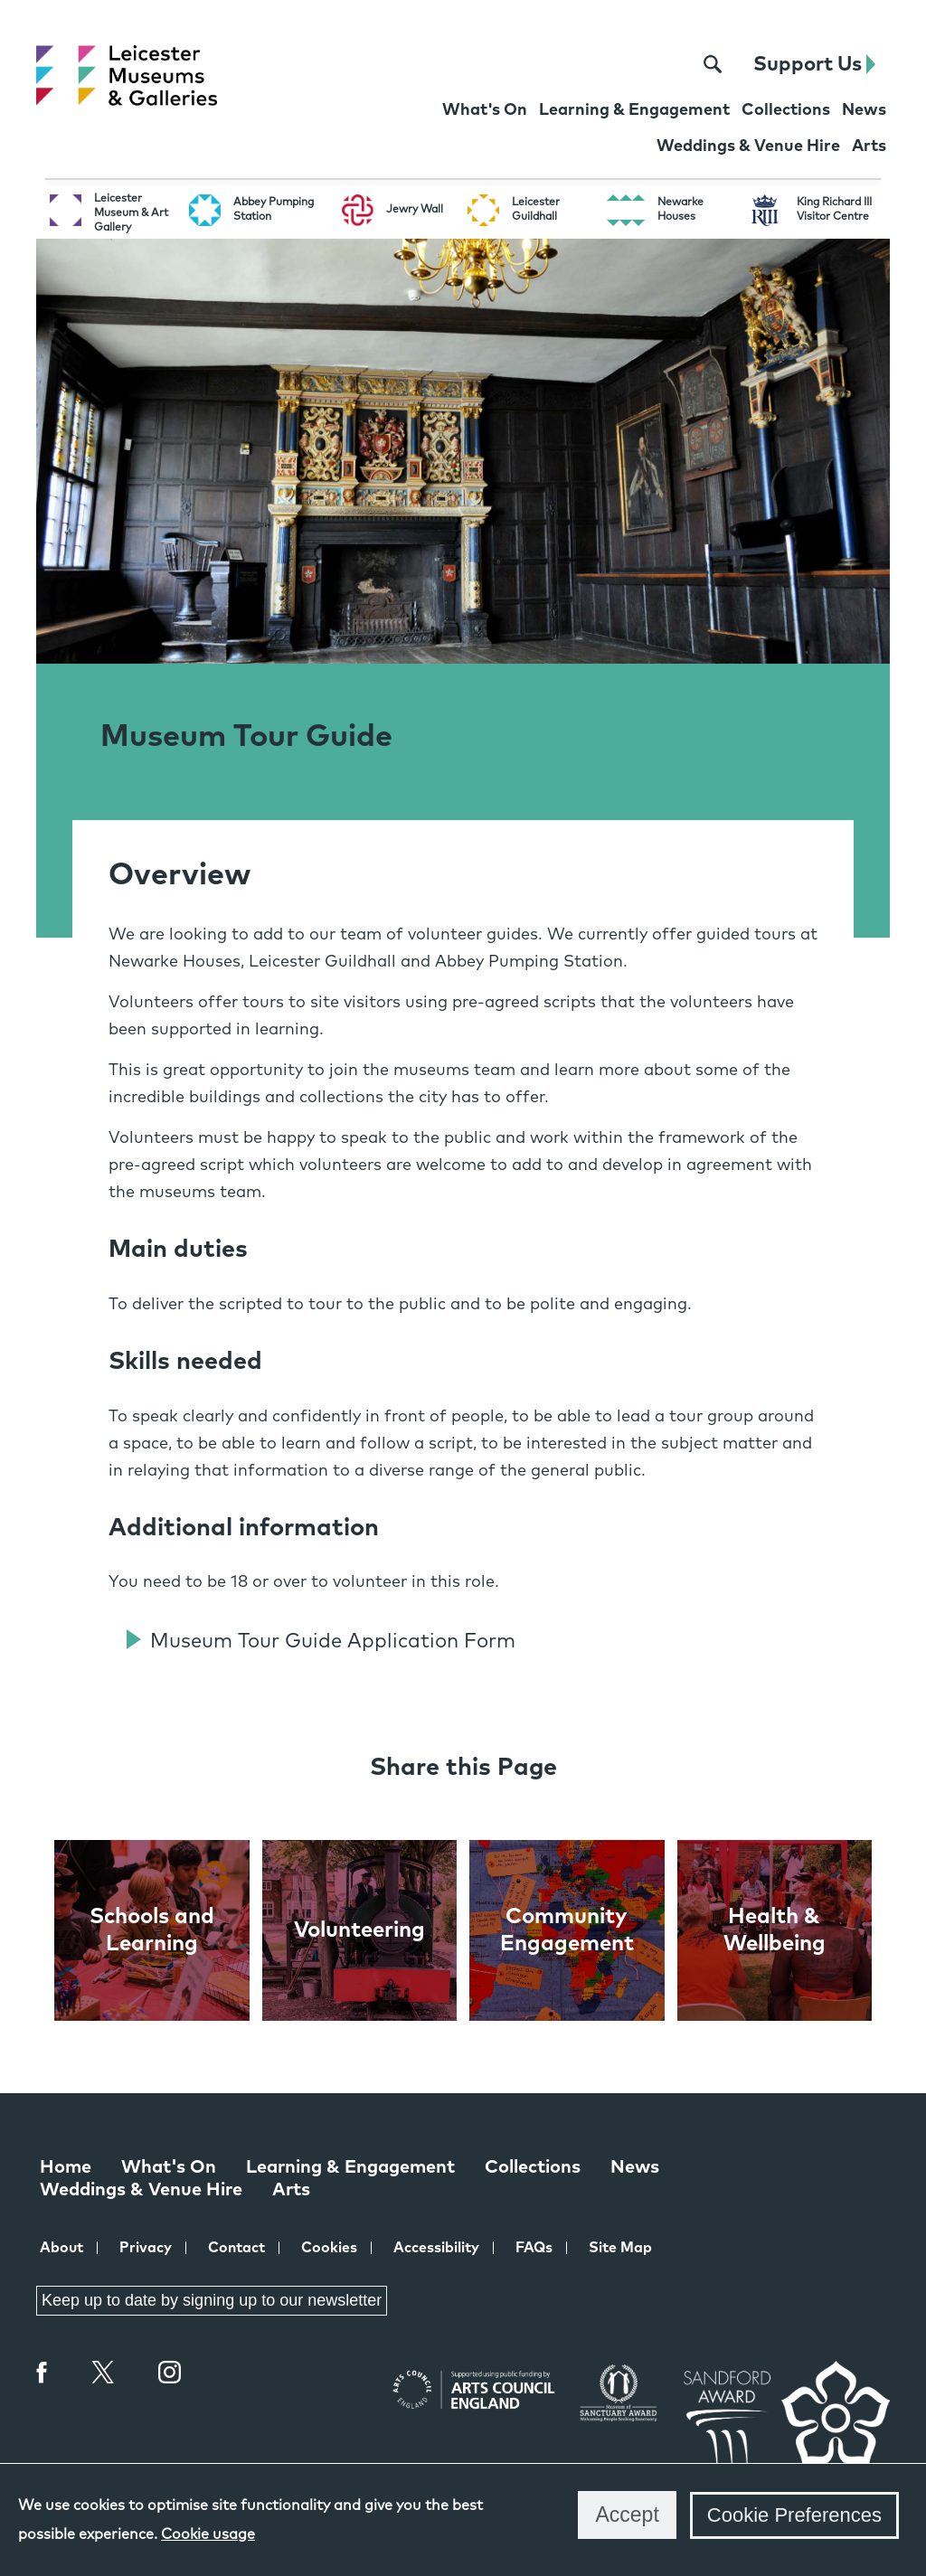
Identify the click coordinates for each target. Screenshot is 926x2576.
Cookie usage (208, 2534)
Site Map (620, 2248)
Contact (236, 2248)
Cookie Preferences (794, 2515)
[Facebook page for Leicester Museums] (593, 64)
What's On (168, 2167)
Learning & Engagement (350, 2167)
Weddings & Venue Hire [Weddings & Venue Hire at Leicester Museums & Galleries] (141, 2190)
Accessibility (436, 2248)
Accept (626, 2514)
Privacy (145, 2248)
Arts (291, 2190)
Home (65, 2167)
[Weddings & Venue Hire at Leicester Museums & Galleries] (748, 148)
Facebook (42, 2372)
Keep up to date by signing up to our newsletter (212, 2300)
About (61, 2248)
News (634, 2167)
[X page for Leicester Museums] (627, 64)
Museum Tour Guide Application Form (332, 1642)
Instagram (170, 2374)
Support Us (814, 64)
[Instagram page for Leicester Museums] (663, 64)
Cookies (329, 2248)
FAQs (534, 2248)
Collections (533, 2167)
